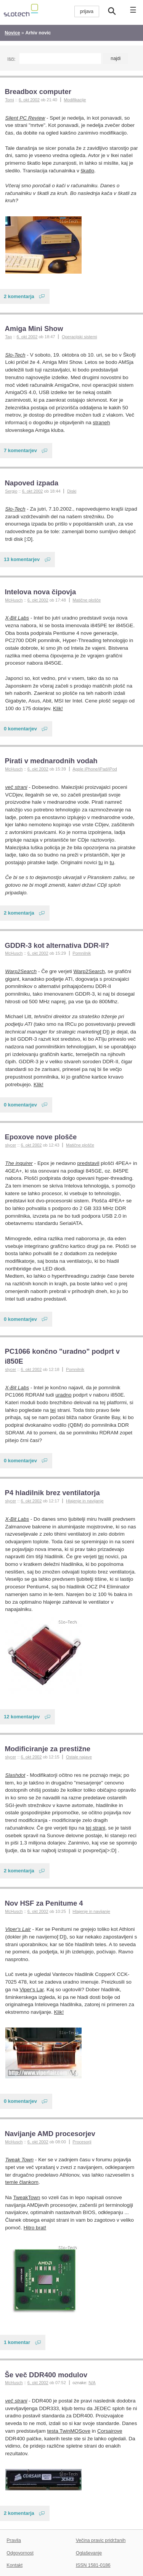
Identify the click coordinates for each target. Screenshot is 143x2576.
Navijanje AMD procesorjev (50, 2134)
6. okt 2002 (29, 99)
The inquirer (19, 1163)
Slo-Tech (15, 355)
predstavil (88, 1163)
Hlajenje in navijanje (85, 1501)
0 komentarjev (20, 729)
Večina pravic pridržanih (101, 2540)
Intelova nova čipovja (40, 592)
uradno (63, 1395)
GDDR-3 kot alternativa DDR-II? (57, 945)
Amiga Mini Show (34, 328)
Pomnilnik (81, 953)
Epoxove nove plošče (41, 1137)
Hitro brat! (35, 2227)
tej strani (95, 1828)
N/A (91, 2382)
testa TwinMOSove (68, 2431)
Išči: (11, 59)
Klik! (58, 708)
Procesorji (81, 2142)
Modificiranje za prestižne (47, 1749)
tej (53, 1410)
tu (100, 862)
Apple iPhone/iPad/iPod (94, 769)
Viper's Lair (18, 1929)
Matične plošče (86, 600)
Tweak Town (19, 2159)
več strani (16, 787)
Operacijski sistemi (79, 336)
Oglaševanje (89, 2553)
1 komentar (17, 2342)
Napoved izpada (31, 483)
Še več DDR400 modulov (46, 2375)
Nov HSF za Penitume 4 (44, 1903)
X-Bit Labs (17, 618)
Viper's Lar (31, 1989)
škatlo (87, 171)
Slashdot (15, 1775)
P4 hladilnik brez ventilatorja (52, 1493)
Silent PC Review (25, 118)
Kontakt (14, 2565)
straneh (101, 422)
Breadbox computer (38, 92)
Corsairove (109, 2431)
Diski (71, 491)
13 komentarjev (22, 559)
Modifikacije (75, 99)
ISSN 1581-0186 (93, 2565)
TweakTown (26, 2197)
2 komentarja (19, 296)
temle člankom (22, 2182)
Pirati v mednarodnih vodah (51, 761)
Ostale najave (79, 1757)
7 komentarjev (20, 450)
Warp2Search (21, 971)
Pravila (13, 2540)
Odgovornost (20, 2553)
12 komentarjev (22, 1716)
